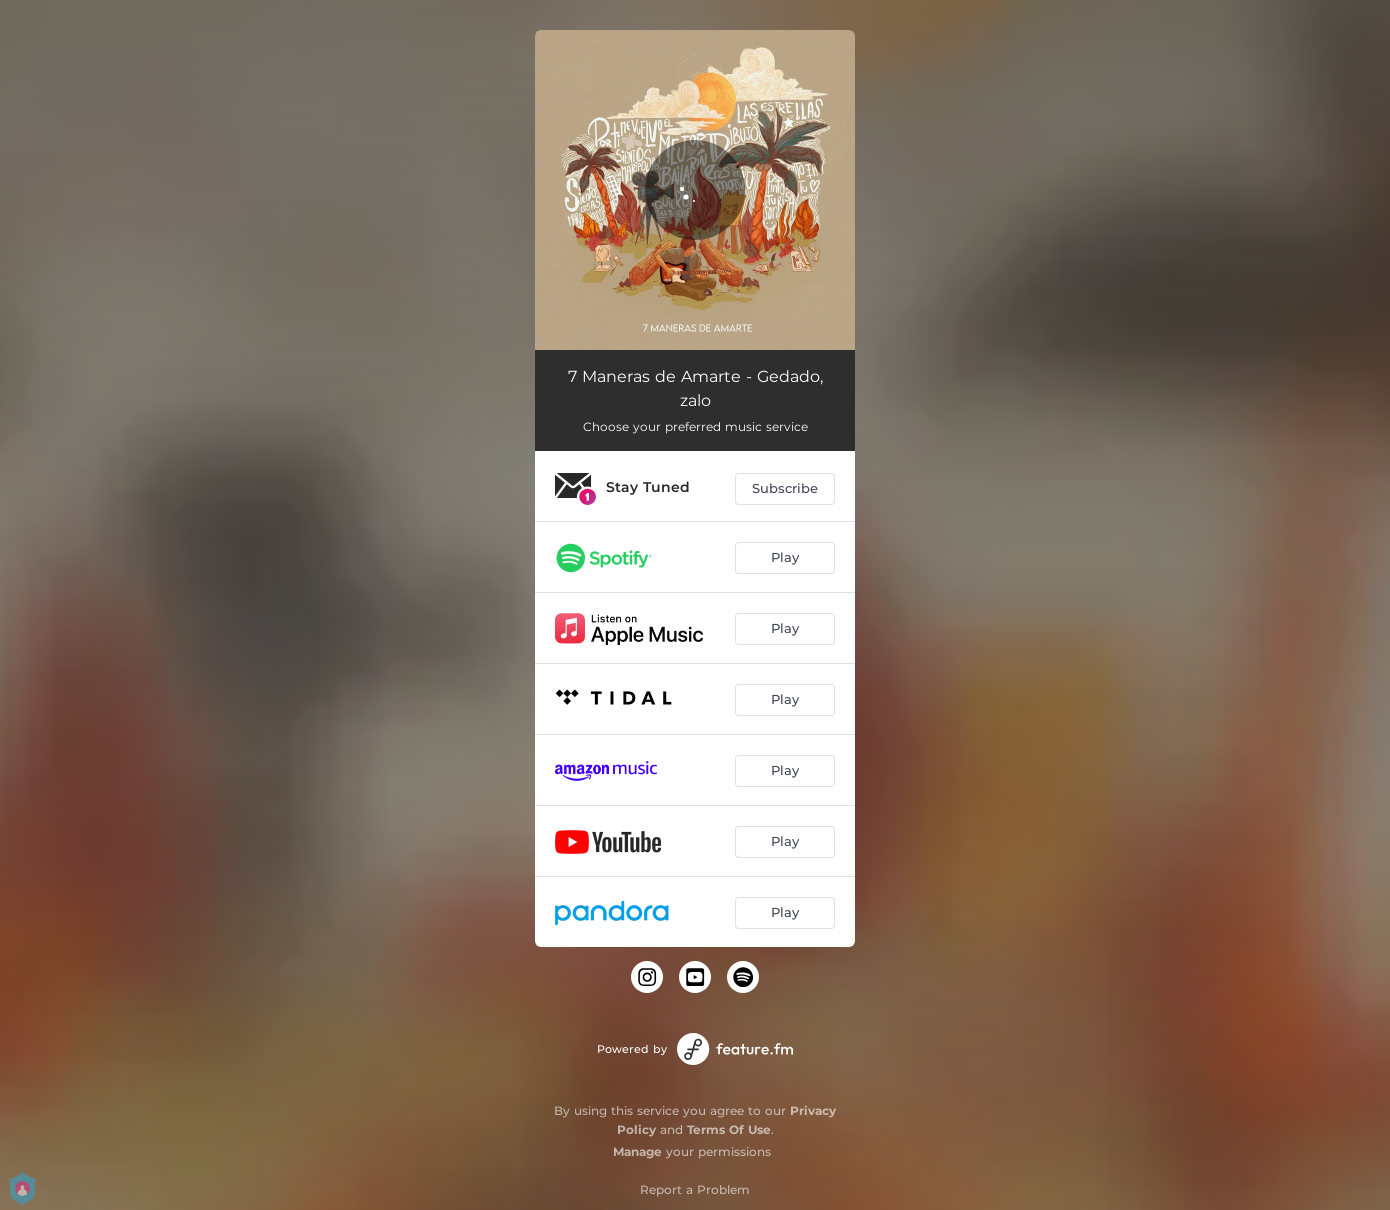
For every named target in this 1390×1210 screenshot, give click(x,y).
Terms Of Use (729, 1129)
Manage (637, 1151)
